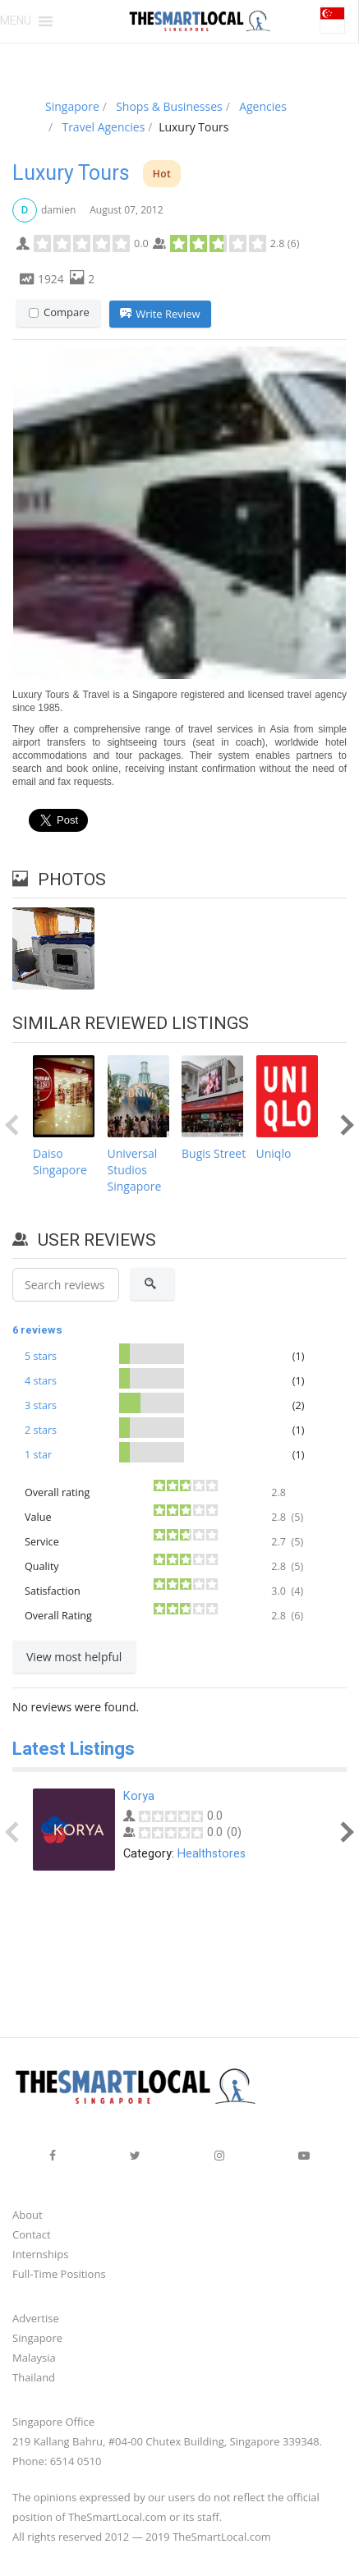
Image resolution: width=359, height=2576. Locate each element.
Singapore (37, 2337)
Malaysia (34, 2357)
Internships (40, 2254)
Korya (138, 1796)
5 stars (41, 1356)
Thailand (33, 2377)
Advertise (35, 2318)
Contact (31, 2234)
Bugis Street (214, 1153)
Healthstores (211, 1853)
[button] (15, 21)
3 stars (41, 1405)
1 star (38, 1455)
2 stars (41, 1430)
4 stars (41, 1381)
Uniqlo (274, 1153)
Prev (15, 1125)
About (27, 2214)
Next (343, 1125)
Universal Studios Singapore (135, 1169)
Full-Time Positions (59, 2273)
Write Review (160, 314)
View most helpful (74, 1657)
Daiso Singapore (60, 1162)
